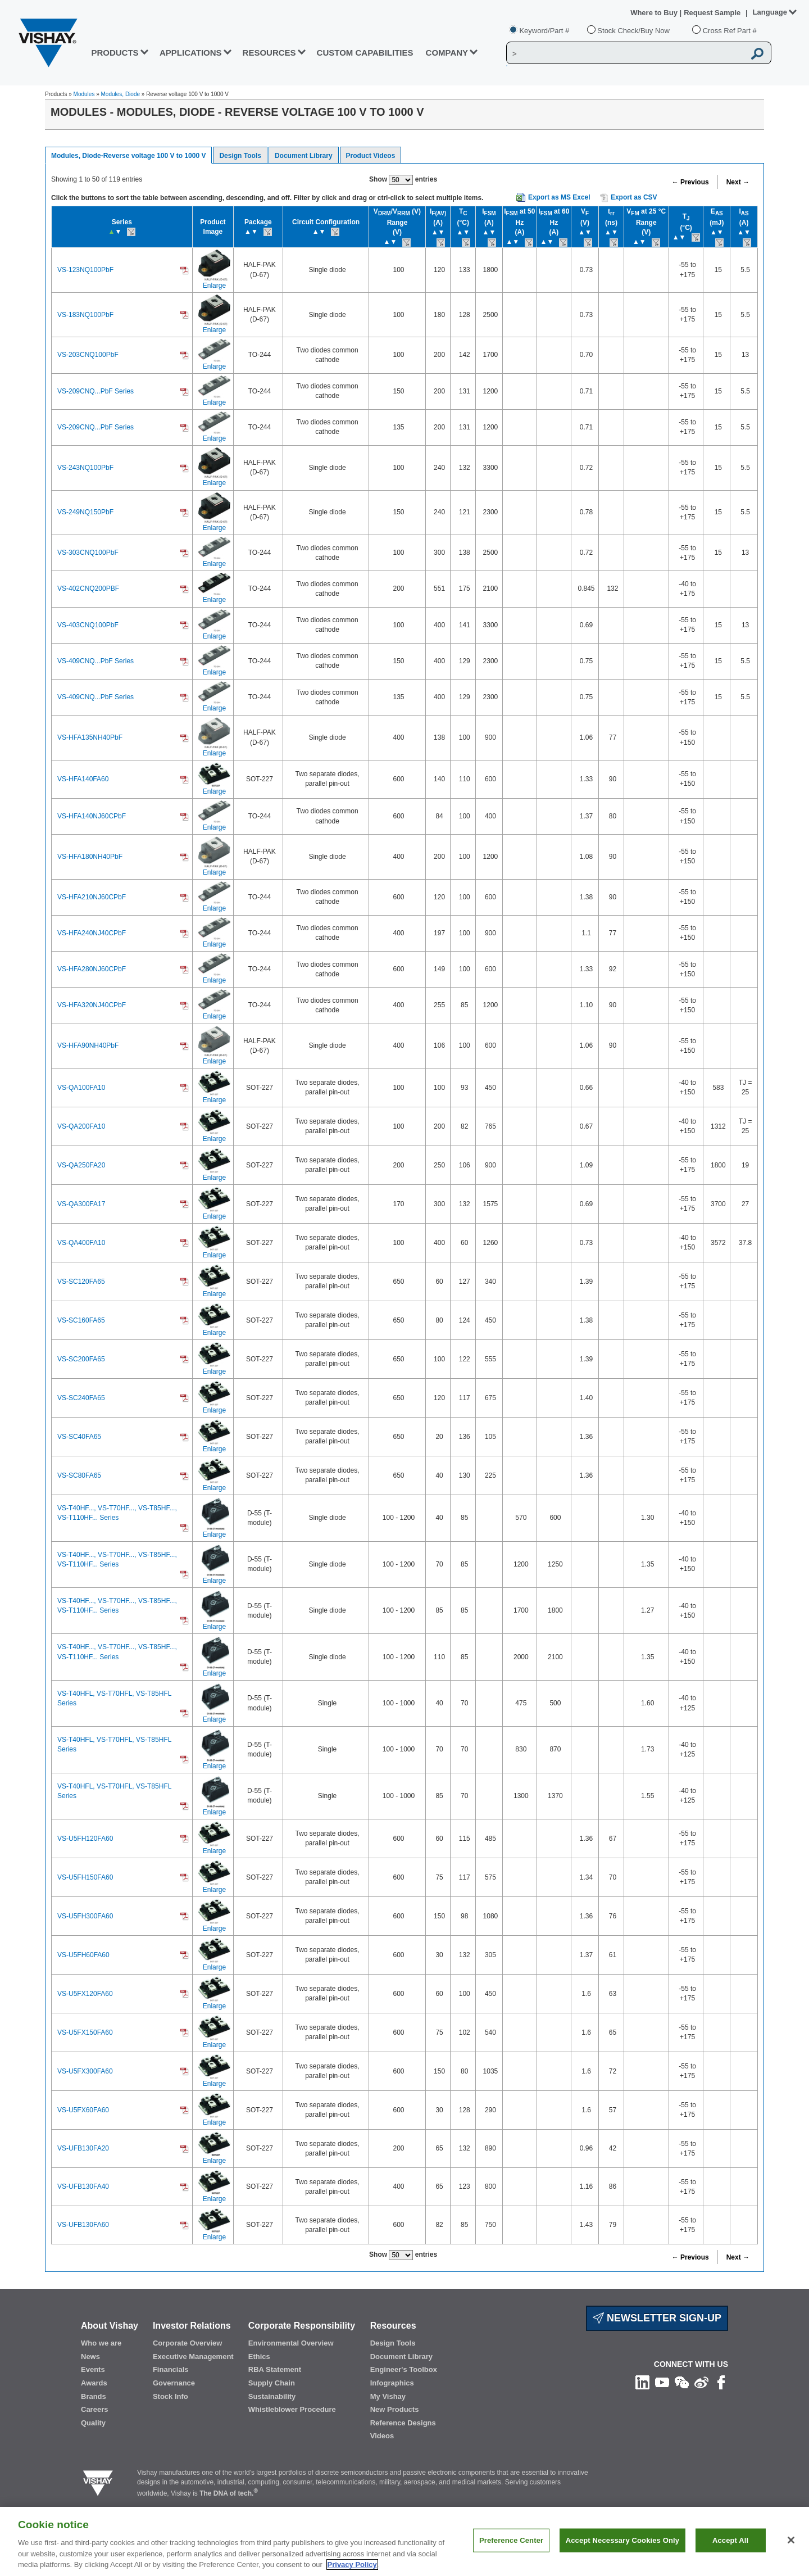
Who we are (101, 2343)
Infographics (392, 2383)
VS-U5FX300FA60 (85, 2071)
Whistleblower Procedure (292, 2409)
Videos (382, 2436)
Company (447, 52)
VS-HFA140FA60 (82, 779)
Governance (174, 2383)
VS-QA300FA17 (81, 1204)
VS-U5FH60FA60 (83, 1955)
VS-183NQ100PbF (85, 315)
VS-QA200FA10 (81, 1126)
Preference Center (511, 2555)
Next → (737, 182)
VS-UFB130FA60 (83, 2225)
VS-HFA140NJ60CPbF (91, 816)
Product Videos (371, 156)
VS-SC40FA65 (79, 1437)
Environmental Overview (291, 2343)
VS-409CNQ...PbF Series (95, 661)
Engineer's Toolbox (403, 2369)
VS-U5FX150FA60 (85, 2032)
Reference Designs (403, 2423)
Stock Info (170, 2396)
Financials (171, 2369)
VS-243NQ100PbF (85, 468)
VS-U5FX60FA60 (83, 2110)
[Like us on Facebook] (721, 2382)
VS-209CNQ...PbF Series (95, 391)
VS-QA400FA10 (81, 1243)
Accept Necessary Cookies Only (622, 2555)
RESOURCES (269, 52)
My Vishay (388, 2396)
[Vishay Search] (625, 53)
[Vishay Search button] (757, 53)
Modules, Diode (120, 94)
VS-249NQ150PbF (85, 512)
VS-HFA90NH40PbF (88, 1045)
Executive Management (193, 2356)
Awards (94, 2383)
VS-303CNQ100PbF (88, 552)
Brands (93, 2396)
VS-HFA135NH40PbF (89, 737)
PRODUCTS (114, 52)
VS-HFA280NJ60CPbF (91, 969)
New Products (394, 2409)
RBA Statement (274, 2369)
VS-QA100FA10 (81, 1088)
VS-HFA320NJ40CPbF (91, 1005)
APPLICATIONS (191, 52)
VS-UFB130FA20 (83, 2148)
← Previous (690, 182)
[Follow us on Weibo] (701, 2382)
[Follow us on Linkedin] (642, 2382)
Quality (93, 2423)
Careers (94, 2409)
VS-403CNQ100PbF (88, 625)
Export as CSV (628, 197)
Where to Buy (654, 12)
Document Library (304, 156)
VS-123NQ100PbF (85, 270)
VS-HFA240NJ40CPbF (91, 933)
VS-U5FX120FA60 (85, 1994)
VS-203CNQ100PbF (88, 355)
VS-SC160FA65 (81, 1320)
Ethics (259, 2356)
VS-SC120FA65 (81, 1281)
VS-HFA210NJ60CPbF (91, 897)
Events (93, 2369)
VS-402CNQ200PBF (88, 588)
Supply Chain (271, 2383)
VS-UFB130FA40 (83, 2186)
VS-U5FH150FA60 (85, 1877)
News (90, 2356)
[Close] (791, 2554)
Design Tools (240, 156)
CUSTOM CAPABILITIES (365, 52)
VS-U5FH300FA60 (85, 1916)
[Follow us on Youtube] (662, 2382)
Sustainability (272, 2396)
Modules (84, 94)
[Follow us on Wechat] (682, 2382)
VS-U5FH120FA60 (85, 1838)
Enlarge (214, 285)
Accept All (730, 2555)
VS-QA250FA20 (81, 1165)
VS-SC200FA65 (81, 1359)
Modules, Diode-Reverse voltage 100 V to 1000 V (128, 156)
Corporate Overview (187, 2343)
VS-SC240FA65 (81, 1398)
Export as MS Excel (559, 197)
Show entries (403, 180)
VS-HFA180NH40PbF (89, 857)
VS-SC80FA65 (79, 1475)
